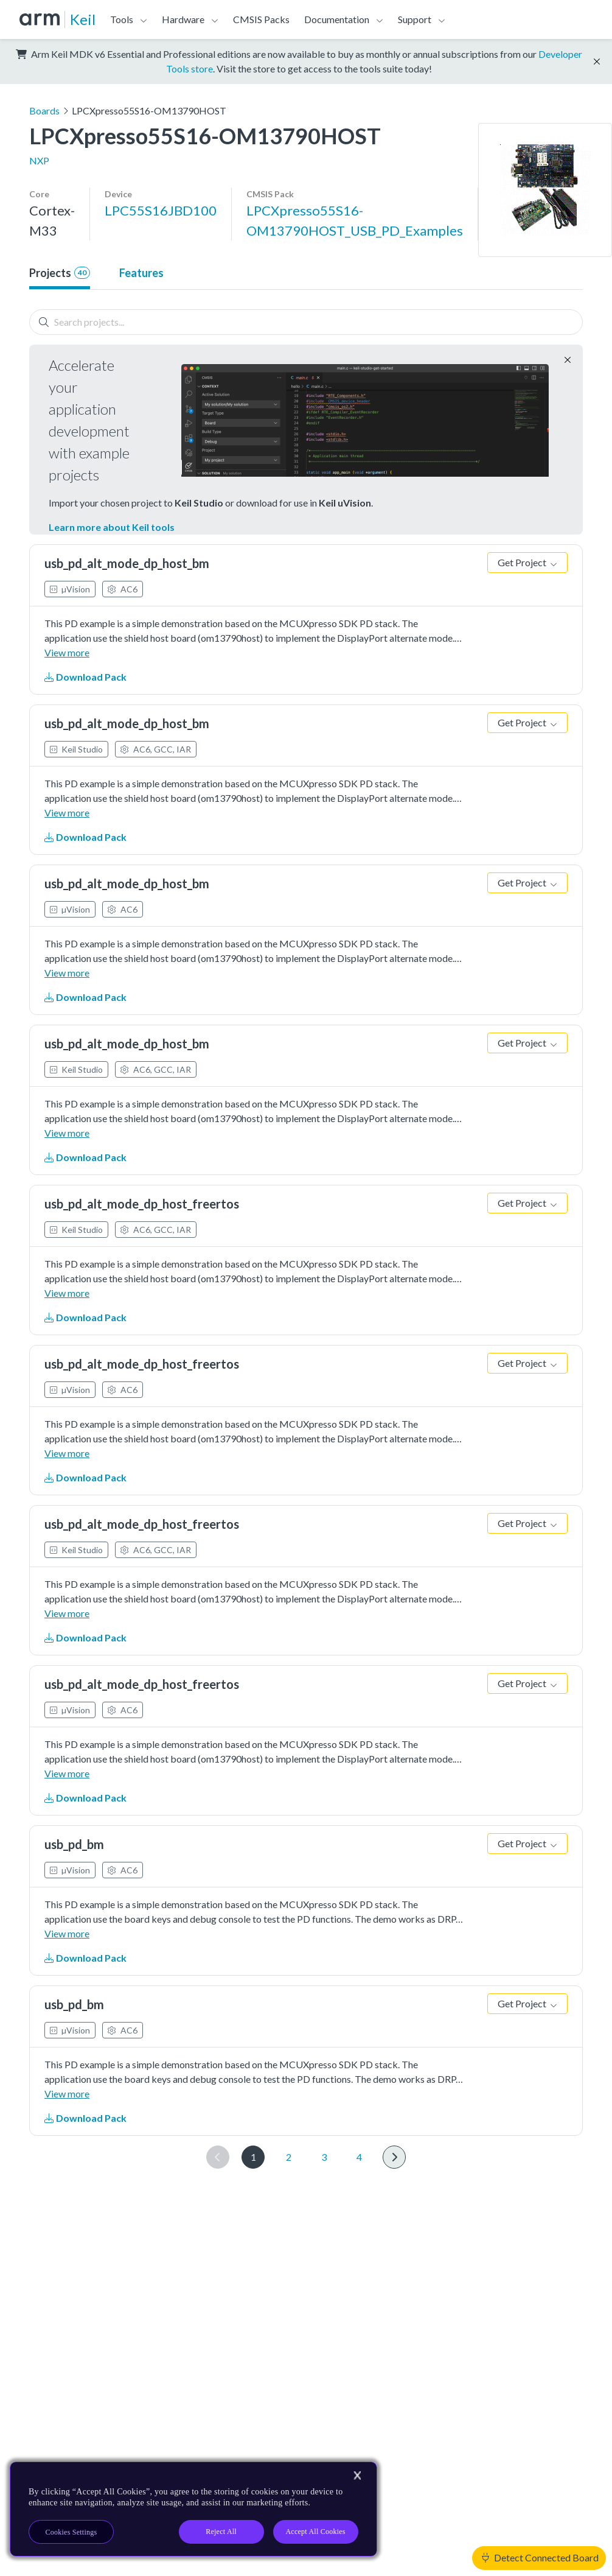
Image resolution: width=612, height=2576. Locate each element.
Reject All (221, 2531)
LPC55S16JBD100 (161, 210)
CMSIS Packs (261, 19)
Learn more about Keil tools (112, 527)
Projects (59, 272)
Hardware (183, 19)
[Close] (357, 2475)
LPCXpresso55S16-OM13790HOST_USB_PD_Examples (354, 220)
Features (141, 272)
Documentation (336, 19)
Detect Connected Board (540, 2557)
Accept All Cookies (315, 2531)
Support (414, 19)
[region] (193, 2509)
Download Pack (85, 677)
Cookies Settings (71, 2532)
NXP (39, 160)
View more (66, 652)
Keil (83, 19)
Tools (121, 19)
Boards (44, 110)
